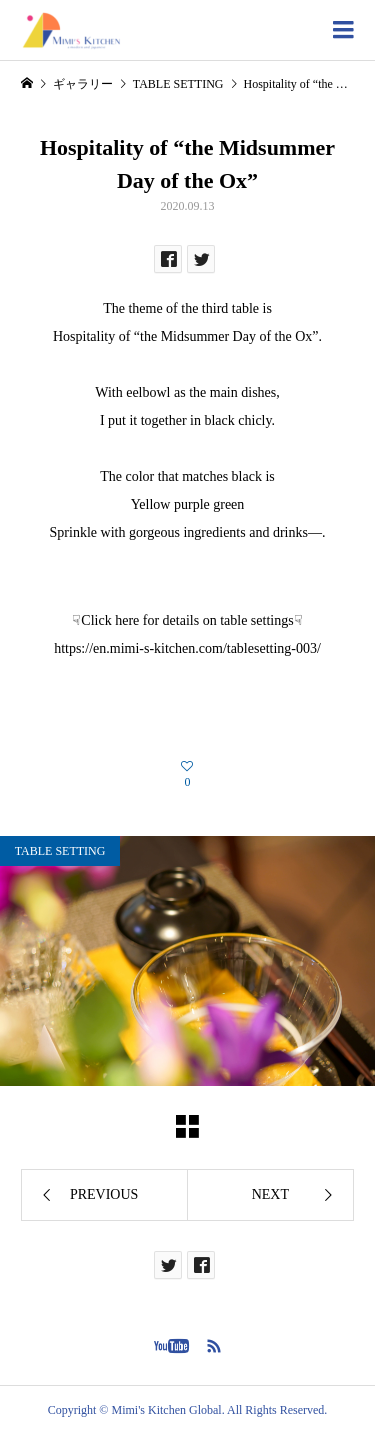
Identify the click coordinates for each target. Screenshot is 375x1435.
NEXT (270, 1194)
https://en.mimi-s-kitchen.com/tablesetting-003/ (187, 648)
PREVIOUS (104, 1194)
